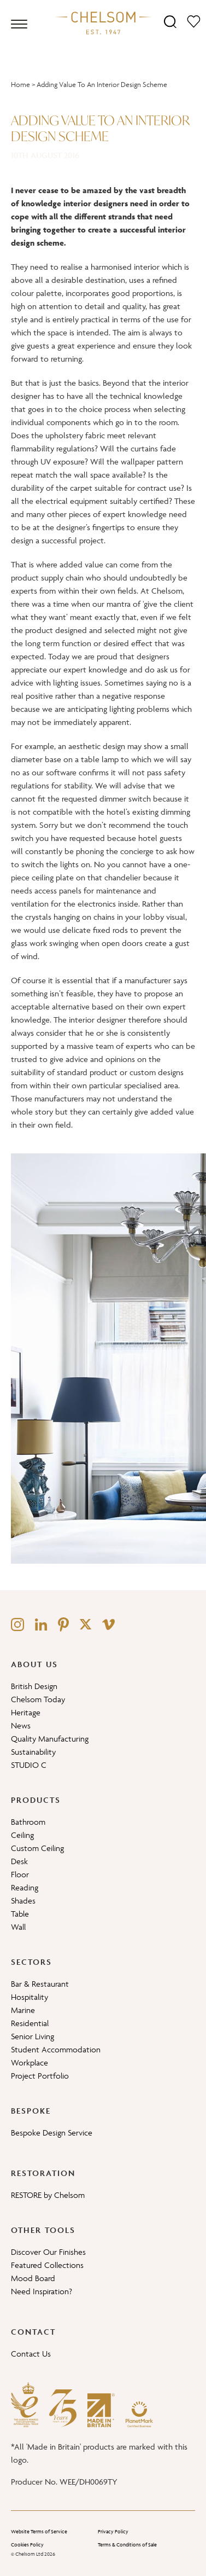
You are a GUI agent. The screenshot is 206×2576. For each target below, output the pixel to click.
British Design (34, 1686)
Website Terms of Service (39, 2531)
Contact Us (31, 2353)
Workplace (29, 2062)
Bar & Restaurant (40, 1984)
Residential (30, 2023)
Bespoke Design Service (51, 2132)
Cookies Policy (27, 2545)
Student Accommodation (56, 2049)
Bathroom (28, 1822)
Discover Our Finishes (48, 2252)
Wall (18, 1927)
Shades (23, 1900)
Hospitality (29, 1997)
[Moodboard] (194, 21)
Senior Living (32, 2036)
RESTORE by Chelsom (48, 2195)
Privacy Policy (113, 2531)
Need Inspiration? (41, 2291)
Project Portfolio (40, 2075)
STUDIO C (28, 1765)
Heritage (25, 1712)
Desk (19, 1861)
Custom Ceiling (37, 1848)
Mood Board (33, 2278)
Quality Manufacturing (50, 1738)
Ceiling (22, 1835)
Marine (23, 2010)
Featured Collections (47, 2265)
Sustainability (33, 1752)
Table (20, 1913)
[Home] (103, 22)
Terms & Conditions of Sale (127, 2545)
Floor (20, 1874)
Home (20, 84)
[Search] (170, 21)
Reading (24, 1887)
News (21, 1725)
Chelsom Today (38, 1699)
